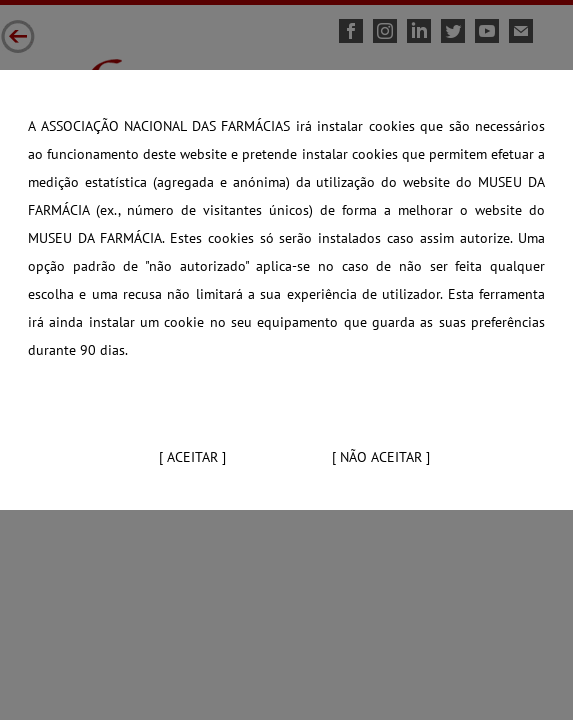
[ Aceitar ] (192, 457)
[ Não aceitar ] (381, 457)
